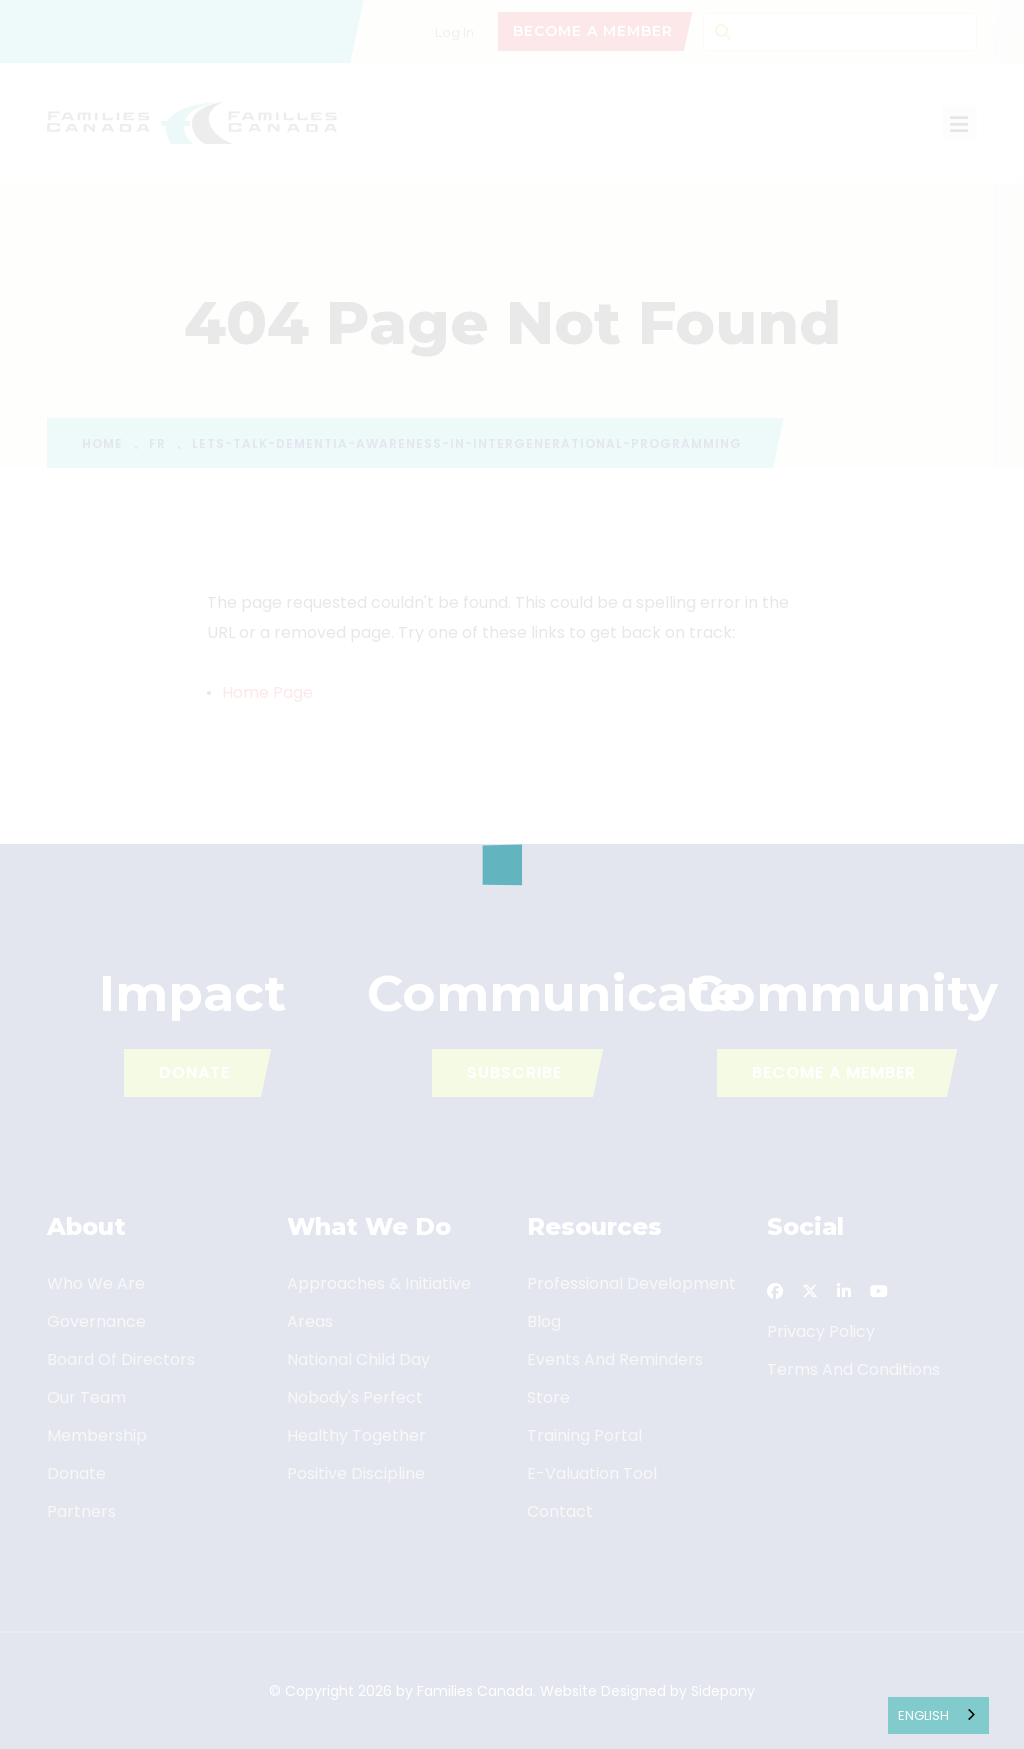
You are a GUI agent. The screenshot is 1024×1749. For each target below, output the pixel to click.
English (923, 1715)
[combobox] (938, 1715)
